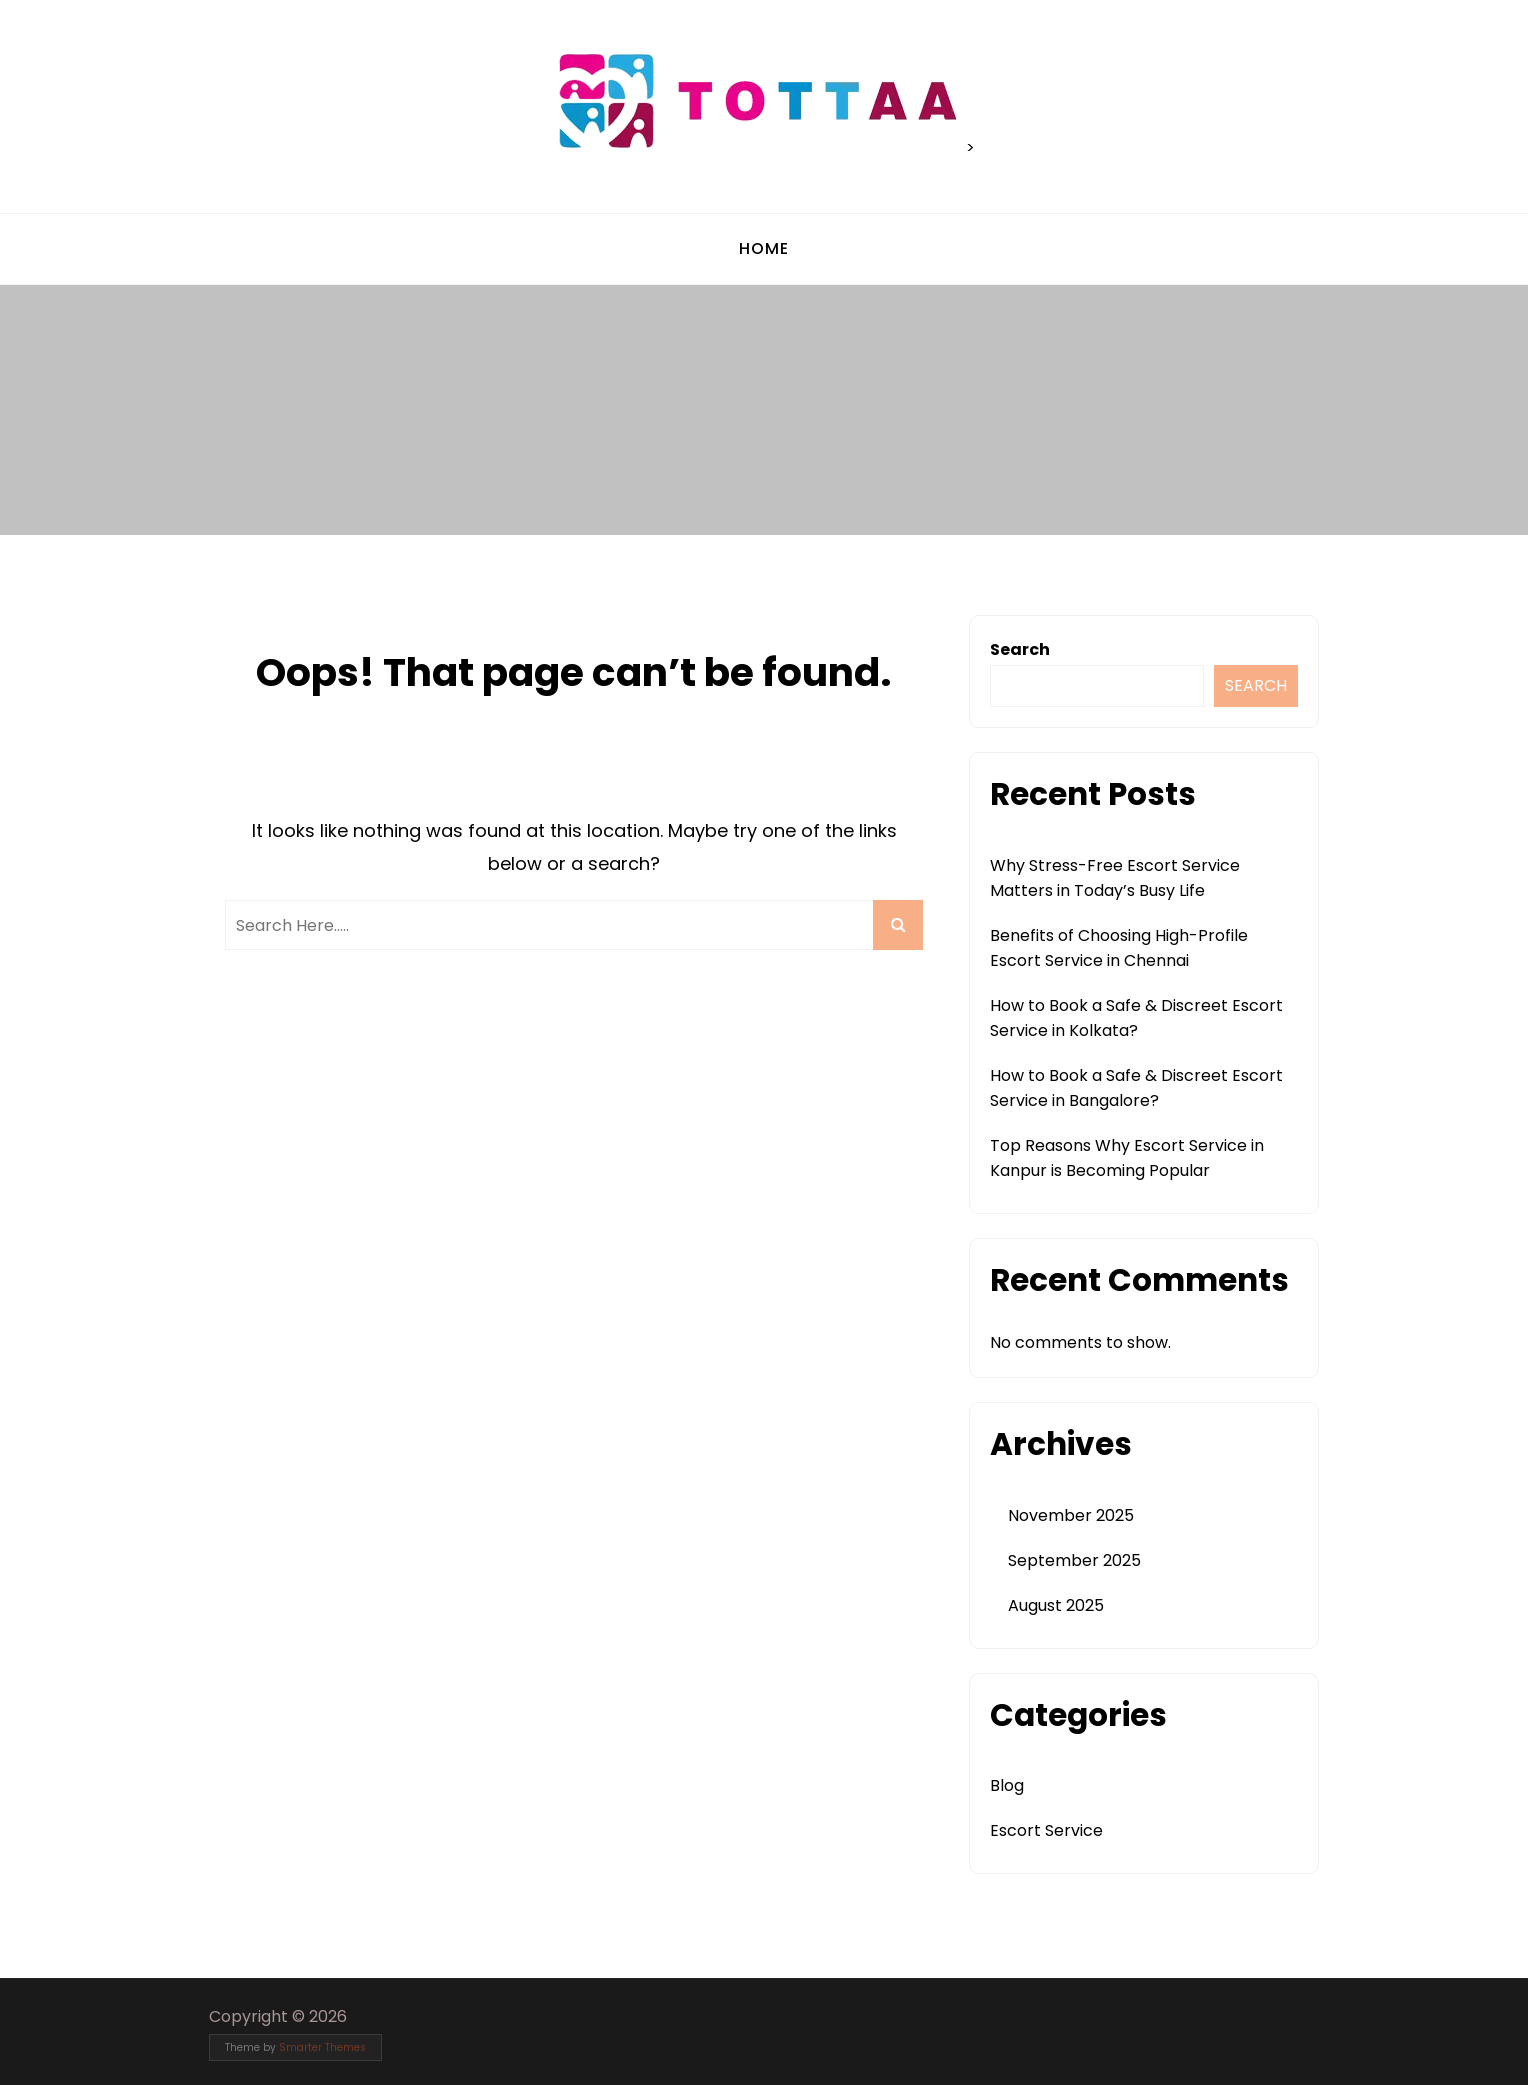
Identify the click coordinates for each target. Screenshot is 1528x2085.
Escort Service (1046, 1830)
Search (1020, 649)
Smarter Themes (322, 2047)
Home (764, 248)
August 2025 (1056, 1605)
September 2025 (1074, 1560)
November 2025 (1071, 1515)
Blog (1007, 1785)
